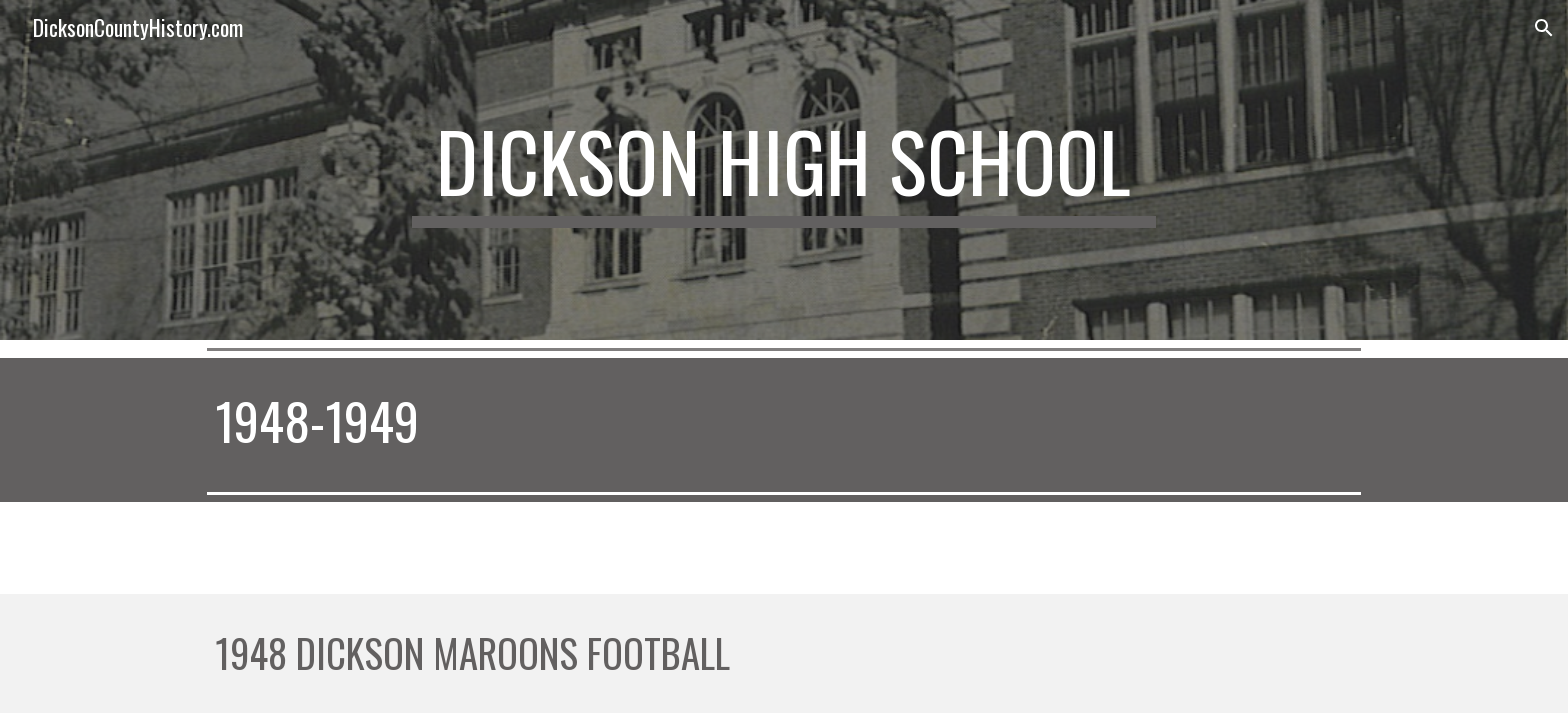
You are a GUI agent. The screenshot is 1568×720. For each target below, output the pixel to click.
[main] (784, 170)
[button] (1544, 28)
